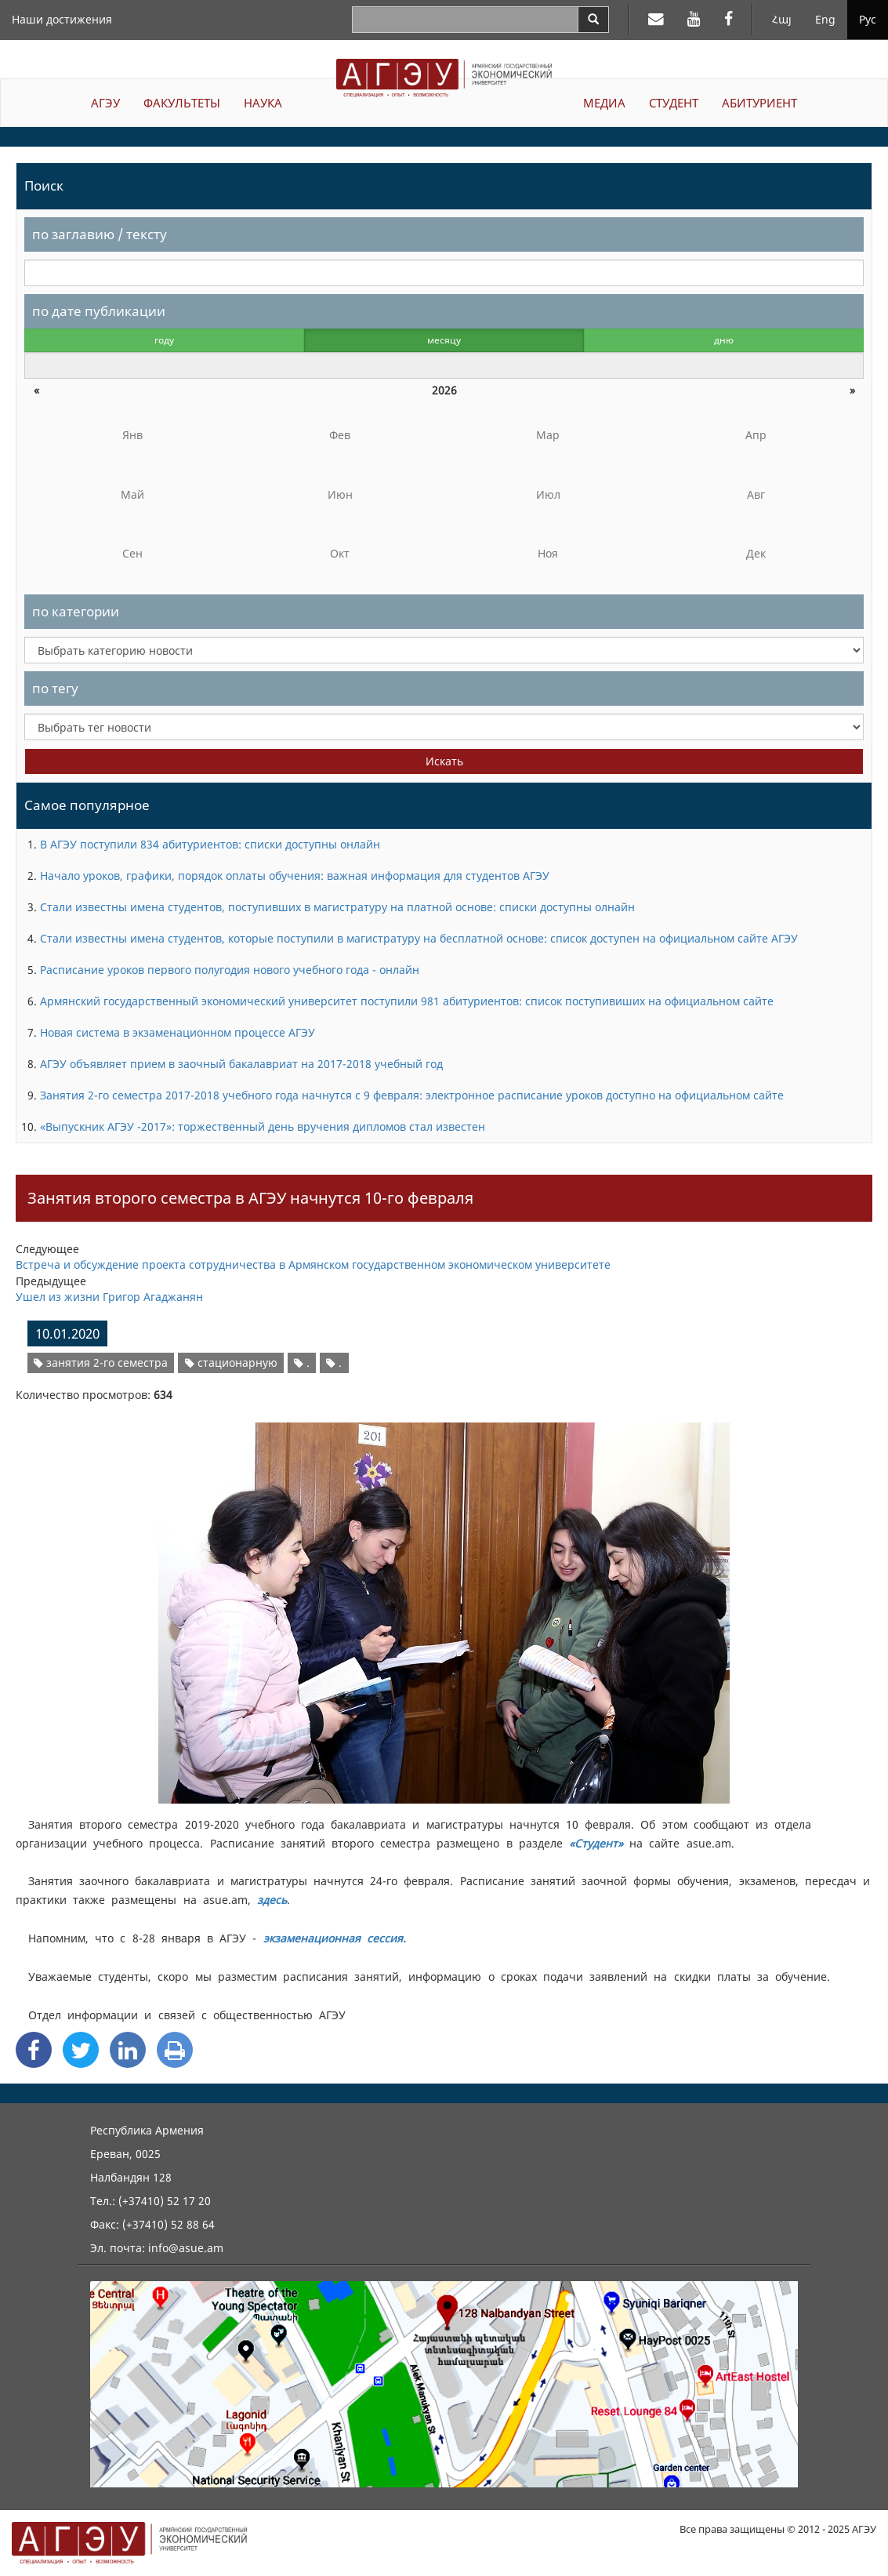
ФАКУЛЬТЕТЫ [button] (181, 103)
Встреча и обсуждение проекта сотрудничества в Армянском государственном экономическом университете (313, 1264)
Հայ (782, 19)
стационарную (231, 1362)
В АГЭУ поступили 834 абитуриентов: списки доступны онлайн (210, 844)
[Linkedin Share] (128, 2050)
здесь (272, 1899)
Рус (867, 19)
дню (724, 340)
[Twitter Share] (81, 2050)
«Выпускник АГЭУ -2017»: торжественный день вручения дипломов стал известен (262, 1126)
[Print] (175, 2050)
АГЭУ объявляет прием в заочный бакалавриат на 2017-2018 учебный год (241, 1063)
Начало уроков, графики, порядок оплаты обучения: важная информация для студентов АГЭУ (294, 875)
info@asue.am (185, 2247)
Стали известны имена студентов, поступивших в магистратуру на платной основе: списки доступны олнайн (337, 906)
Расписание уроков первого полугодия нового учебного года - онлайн (229, 969)
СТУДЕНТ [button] (673, 103)
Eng (825, 19)
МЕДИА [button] (604, 103)
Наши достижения (62, 19)
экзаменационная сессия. (334, 1938)
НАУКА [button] (263, 103)
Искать (444, 761)
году (164, 340)
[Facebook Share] (34, 2050)
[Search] (593, 19)
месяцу (444, 340)
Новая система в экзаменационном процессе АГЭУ (177, 1032)
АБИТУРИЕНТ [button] (759, 103)
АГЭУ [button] (105, 103)
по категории (75, 611)
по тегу (55, 688)
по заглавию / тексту (99, 234)
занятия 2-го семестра (101, 1362)
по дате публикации (98, 311)
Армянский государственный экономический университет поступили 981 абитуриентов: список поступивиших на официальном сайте (407, 1001)
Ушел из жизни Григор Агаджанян (109, 1296)
